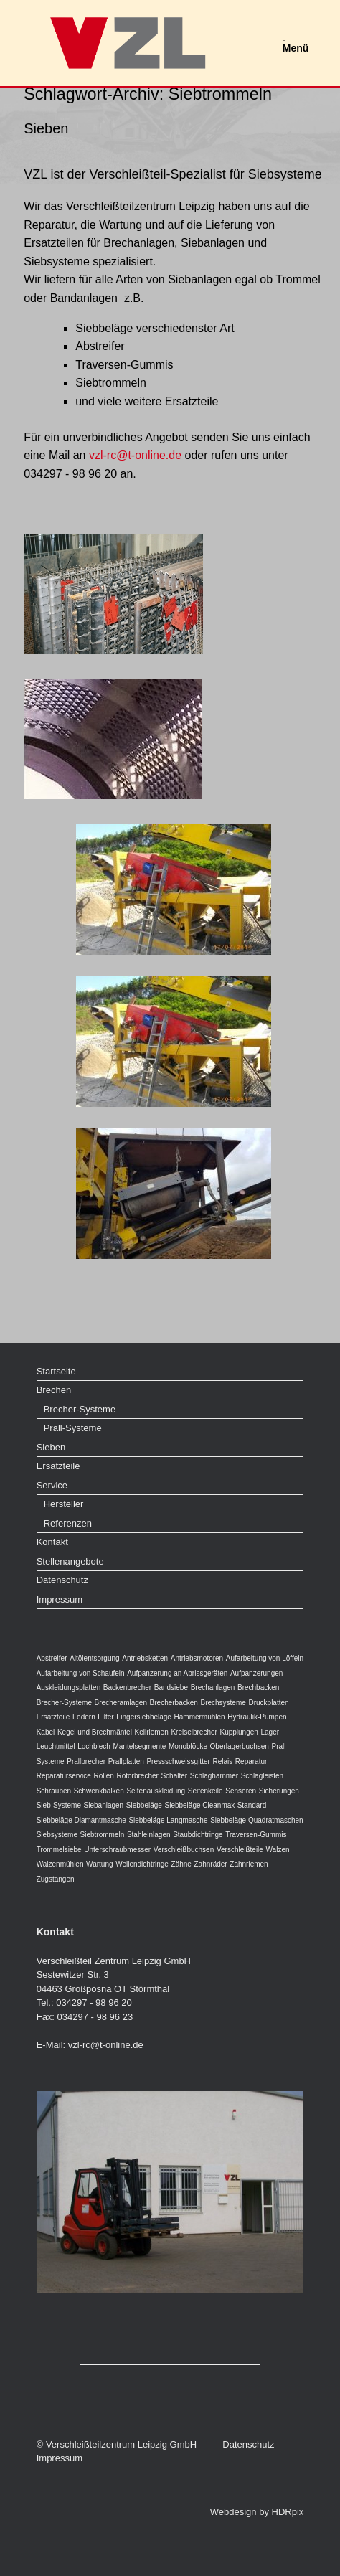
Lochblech (93, 1746)
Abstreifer (52, 1658)
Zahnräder (210, 1864)
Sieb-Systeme (59, 1805)
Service (52, 1485)
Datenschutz (62, 1580)
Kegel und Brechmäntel (94, 1732)
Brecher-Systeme (79, 1409)
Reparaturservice (64, 1776)
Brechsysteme (222, 1703)
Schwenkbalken (99, 1791)
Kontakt (52, 1542)
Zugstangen (56, 1879)
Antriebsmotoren (197, 1658)
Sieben (46, 128)
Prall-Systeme (73, 1428)
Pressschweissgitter (177, 1761)
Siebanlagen (104, 1805)
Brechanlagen (213, 1688)
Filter (105, 1717)
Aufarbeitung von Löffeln (264, 1658)
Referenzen (68, 1523)
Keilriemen (152, 1732)
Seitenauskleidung (155, 1791)
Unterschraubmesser (117, 1850)
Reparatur (251, 1761)
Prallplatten (126, 1761)
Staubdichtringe (198, 1835)
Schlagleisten (262, 1776)
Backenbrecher (127, 1688)
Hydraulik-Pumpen (256, 1717)
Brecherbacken (174, 1703)
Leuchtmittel (56, 1746)
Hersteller (64, 1504)
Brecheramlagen (121, 1703)
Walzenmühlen (60, 1864)
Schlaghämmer (214, 1776)
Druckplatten (268, 1703)
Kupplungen (238, 1732)
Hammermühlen (199, 1717)
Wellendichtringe (142, 1864)
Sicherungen (279, 1791)
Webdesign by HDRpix (257, 2511)
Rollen (103, 1776)
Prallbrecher (86, 1761)
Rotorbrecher (137, 1776)
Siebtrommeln (102, 1835)
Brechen (54, 1389)
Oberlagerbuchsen (239, 1746)
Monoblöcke (188, 1746)
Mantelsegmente (139, 1746)
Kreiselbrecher (194, 1732)
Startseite (56, 1371)
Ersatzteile (58, 1466)
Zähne (181, 1864)
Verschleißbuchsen (184, 1850)
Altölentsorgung (95, 1658)
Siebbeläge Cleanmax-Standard (215, 1805)
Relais (222, 1761)
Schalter (174, 1776)
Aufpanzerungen (256, 1673)
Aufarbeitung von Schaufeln (81, 1673)
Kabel (46, 1732)
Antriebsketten (145, 1658)
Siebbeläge (144, 1805)
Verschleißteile (240, 1850)
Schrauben (54, 1791)
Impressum (59, 1599)
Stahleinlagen (149, 1835)
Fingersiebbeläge (143, 1717)
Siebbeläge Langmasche (167, 1820)
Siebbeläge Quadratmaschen (256, 1820)
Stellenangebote (70, 1561)
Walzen (278, 1850)
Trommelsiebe (59, 1850)
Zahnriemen (249, 1864)
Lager (270, 1732)
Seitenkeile (205, 1791)
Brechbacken (258, 1688)
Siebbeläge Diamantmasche (81, 1820)
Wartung (99, 1864)
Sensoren (240, 1791)
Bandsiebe (171, 1688)
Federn (83, 1717)
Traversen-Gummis (255, 1835)
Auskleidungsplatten (69, 1688)
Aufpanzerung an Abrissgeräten (177, 1673)
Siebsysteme (57, 1835)
